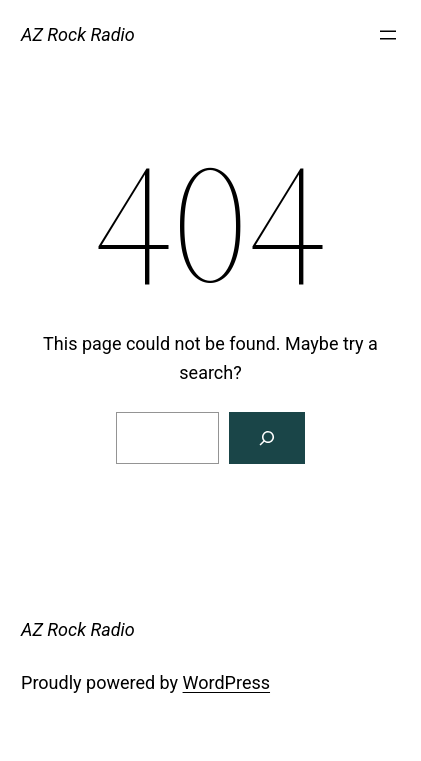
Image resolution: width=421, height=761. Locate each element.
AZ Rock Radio (78, 34)
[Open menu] (388, 35)
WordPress (226, 682)
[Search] (267, 438)
